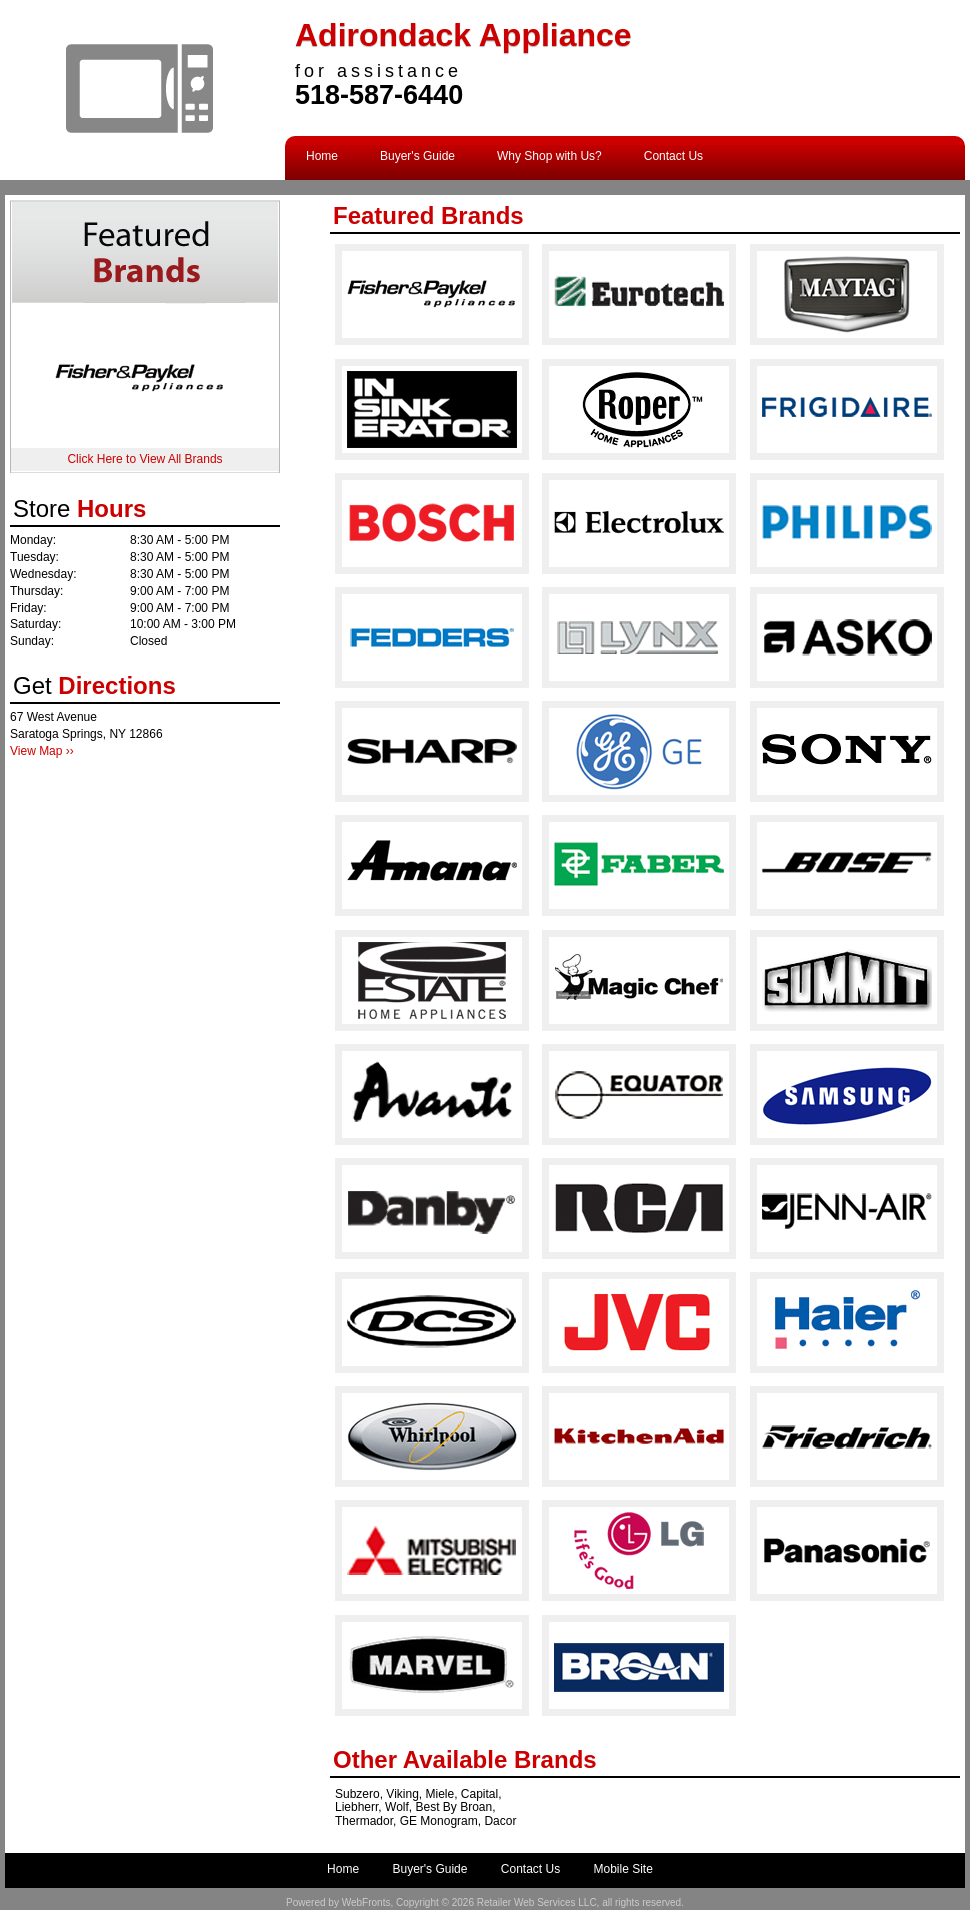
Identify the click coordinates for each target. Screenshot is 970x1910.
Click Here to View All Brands (144, 459)
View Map (36, 751)
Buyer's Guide (417, 156)
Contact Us (673, 156)
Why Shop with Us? (549, 156)
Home (322, 156)
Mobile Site (623, 1869)
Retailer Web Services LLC (537, 1902)
